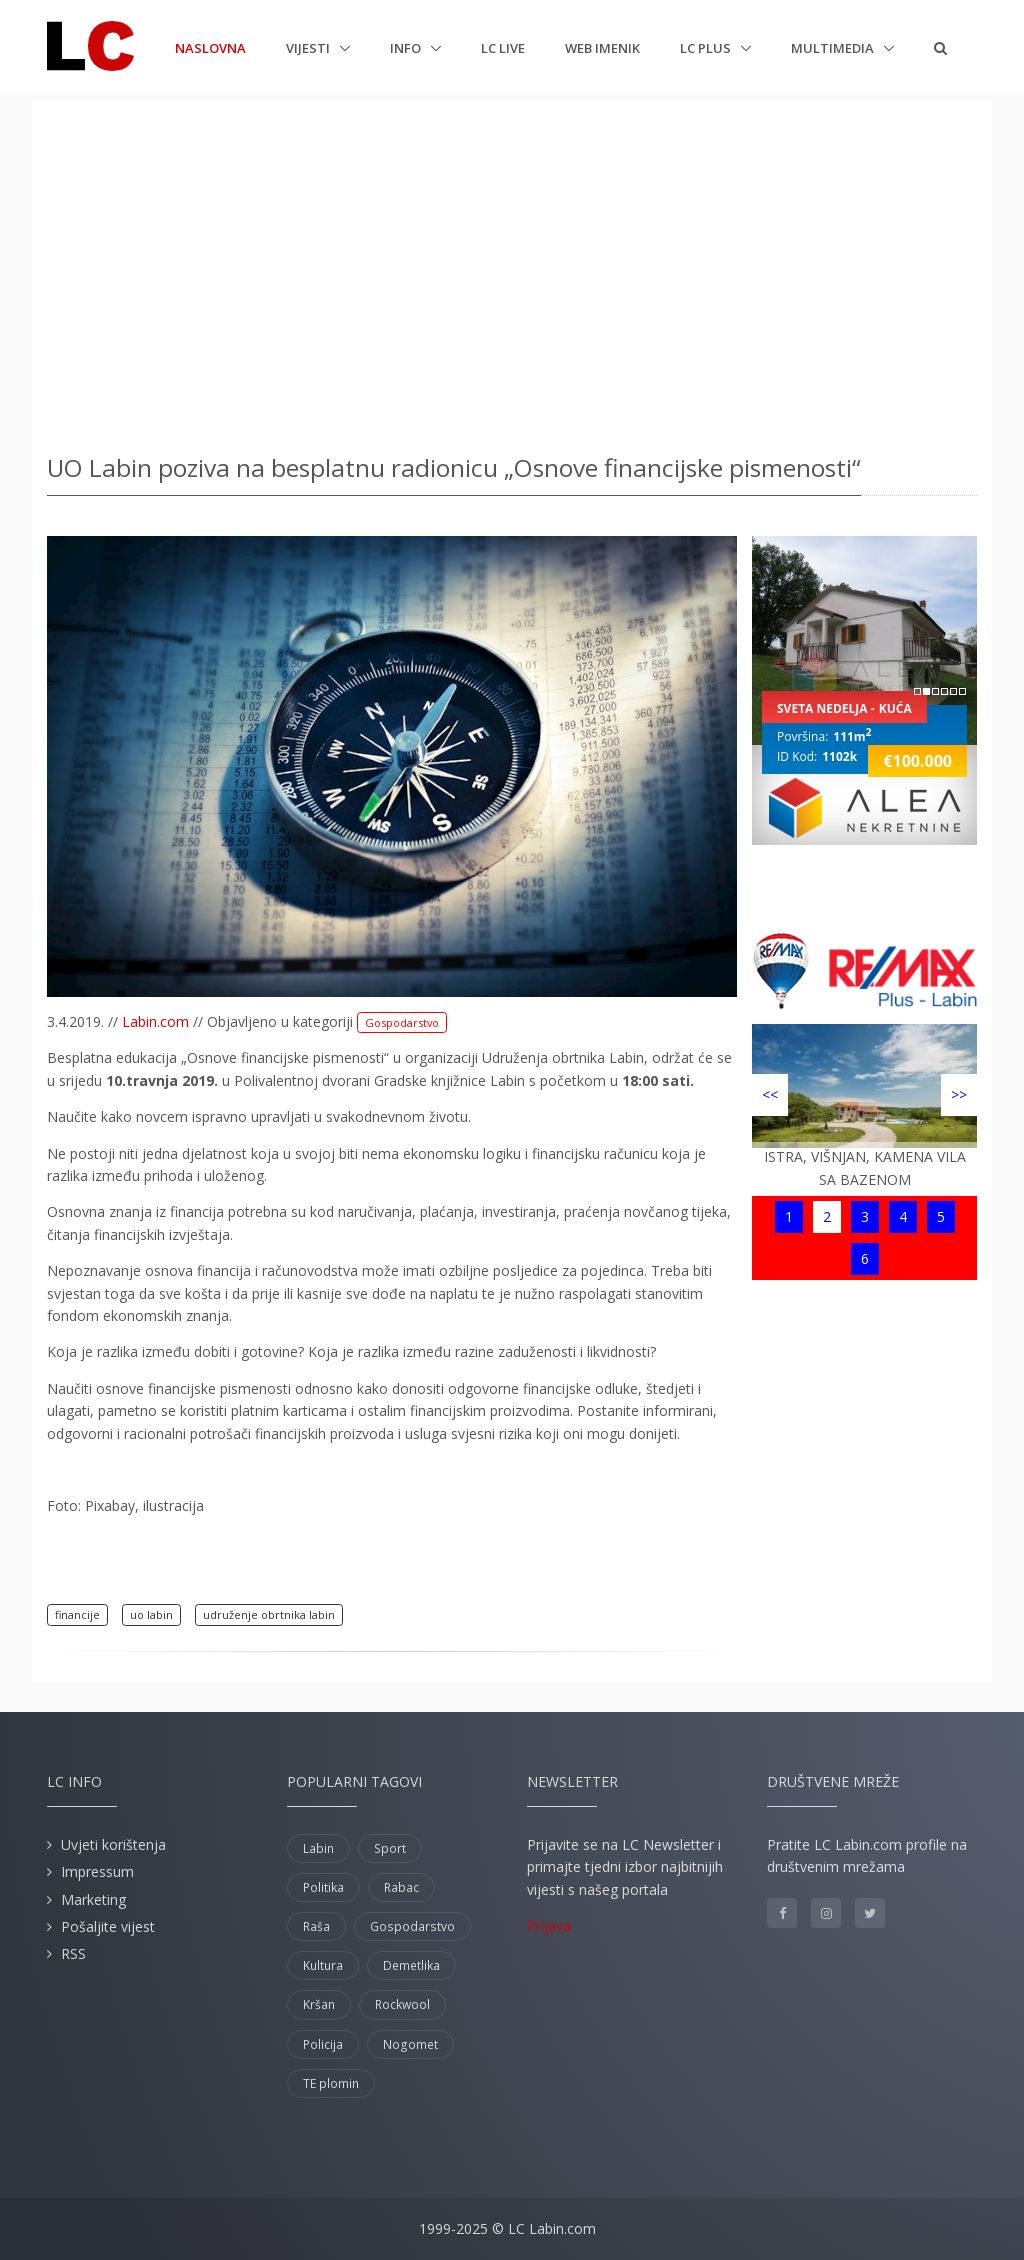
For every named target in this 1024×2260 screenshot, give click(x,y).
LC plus (707, 48)
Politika (323, 1887)
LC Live (503, 48)
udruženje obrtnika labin (269, 1614)
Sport (390, 1848)
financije (77, 1614)
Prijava (549, 1925)
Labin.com (155, 1021)
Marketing (93, 1899)
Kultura (323, 1965)
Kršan (319, 2004)
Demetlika (411, 1965)
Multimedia (834, 48)
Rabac (401, 1887)
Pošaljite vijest (108, 1926)
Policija (323, 2044)
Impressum (97, 1871)
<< (770, 1094)
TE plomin (331, 2083)
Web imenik (602, 48)
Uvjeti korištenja (113, 1844)
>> (959, 1094)
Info (407, 48)
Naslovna (210, 47)
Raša (316, 1926)
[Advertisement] (512, 270)
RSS (73, 1953)
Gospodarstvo (402, 1022)
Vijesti (309, 48)
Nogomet (410, 2044)
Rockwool (402, 2004)
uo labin (151, 1614)
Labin (318, 1848)
